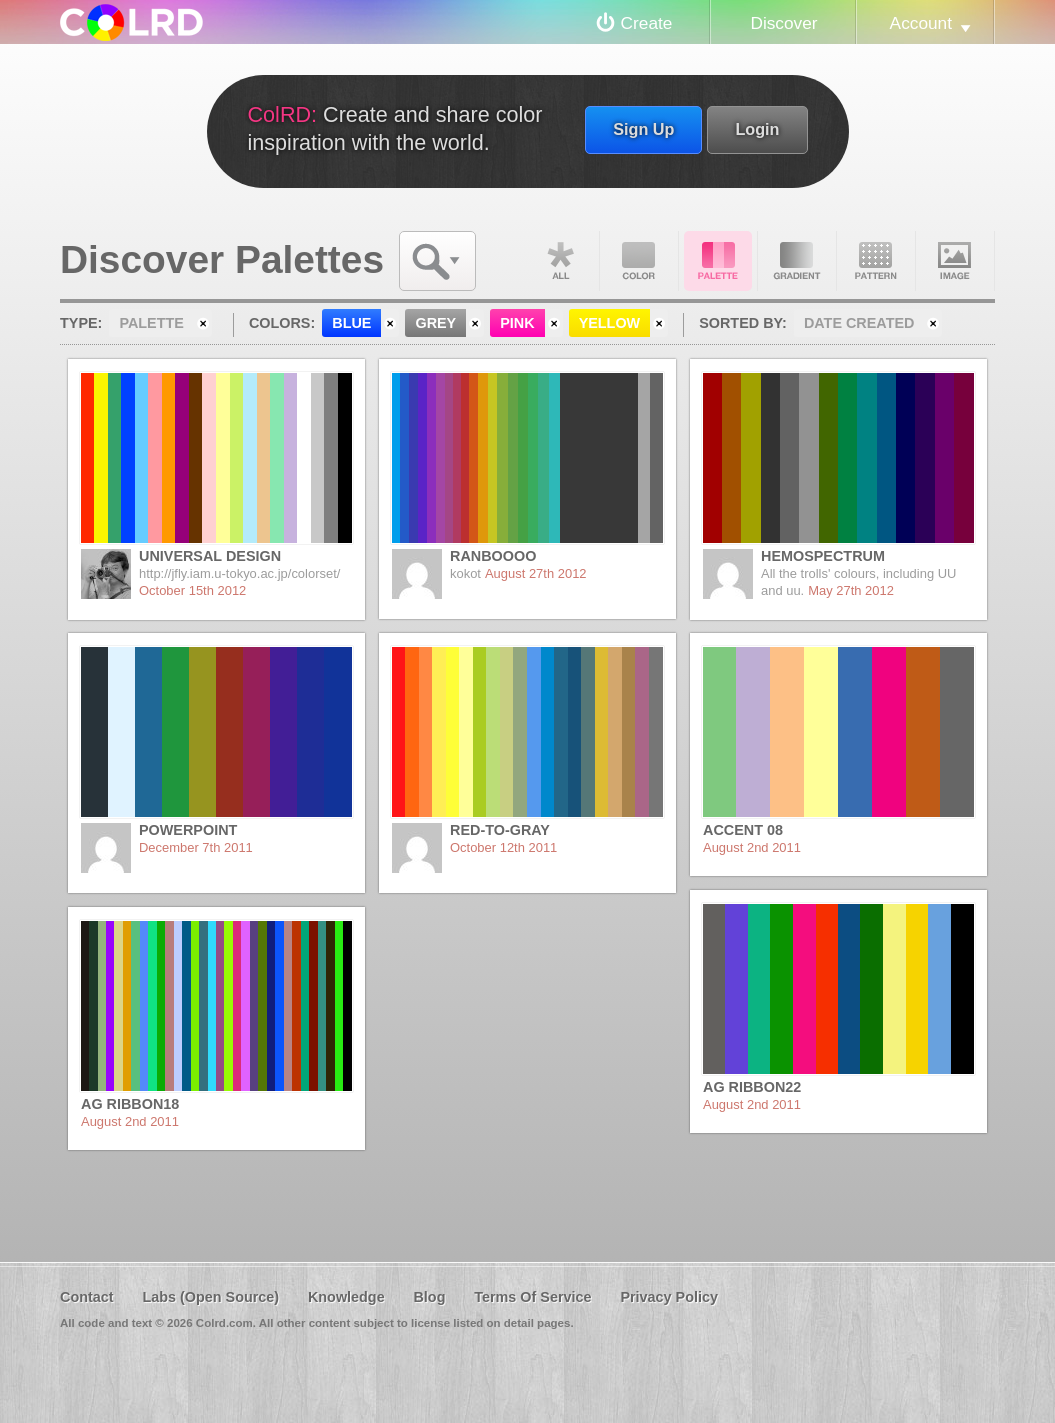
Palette (718, 261)
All (560, 261)
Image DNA (955, 261)
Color (639, 261)
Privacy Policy (669, 1297)
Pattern (876, 261)
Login (757, 129)
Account (921, 23)
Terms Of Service (532, 1297)
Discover (783, 23)
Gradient (797, 261)
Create (647, 23)
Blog (429, 1297)
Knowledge (346, 1297)
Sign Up (643, 129)
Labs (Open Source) (210, 1297)
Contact (87, 1297)
